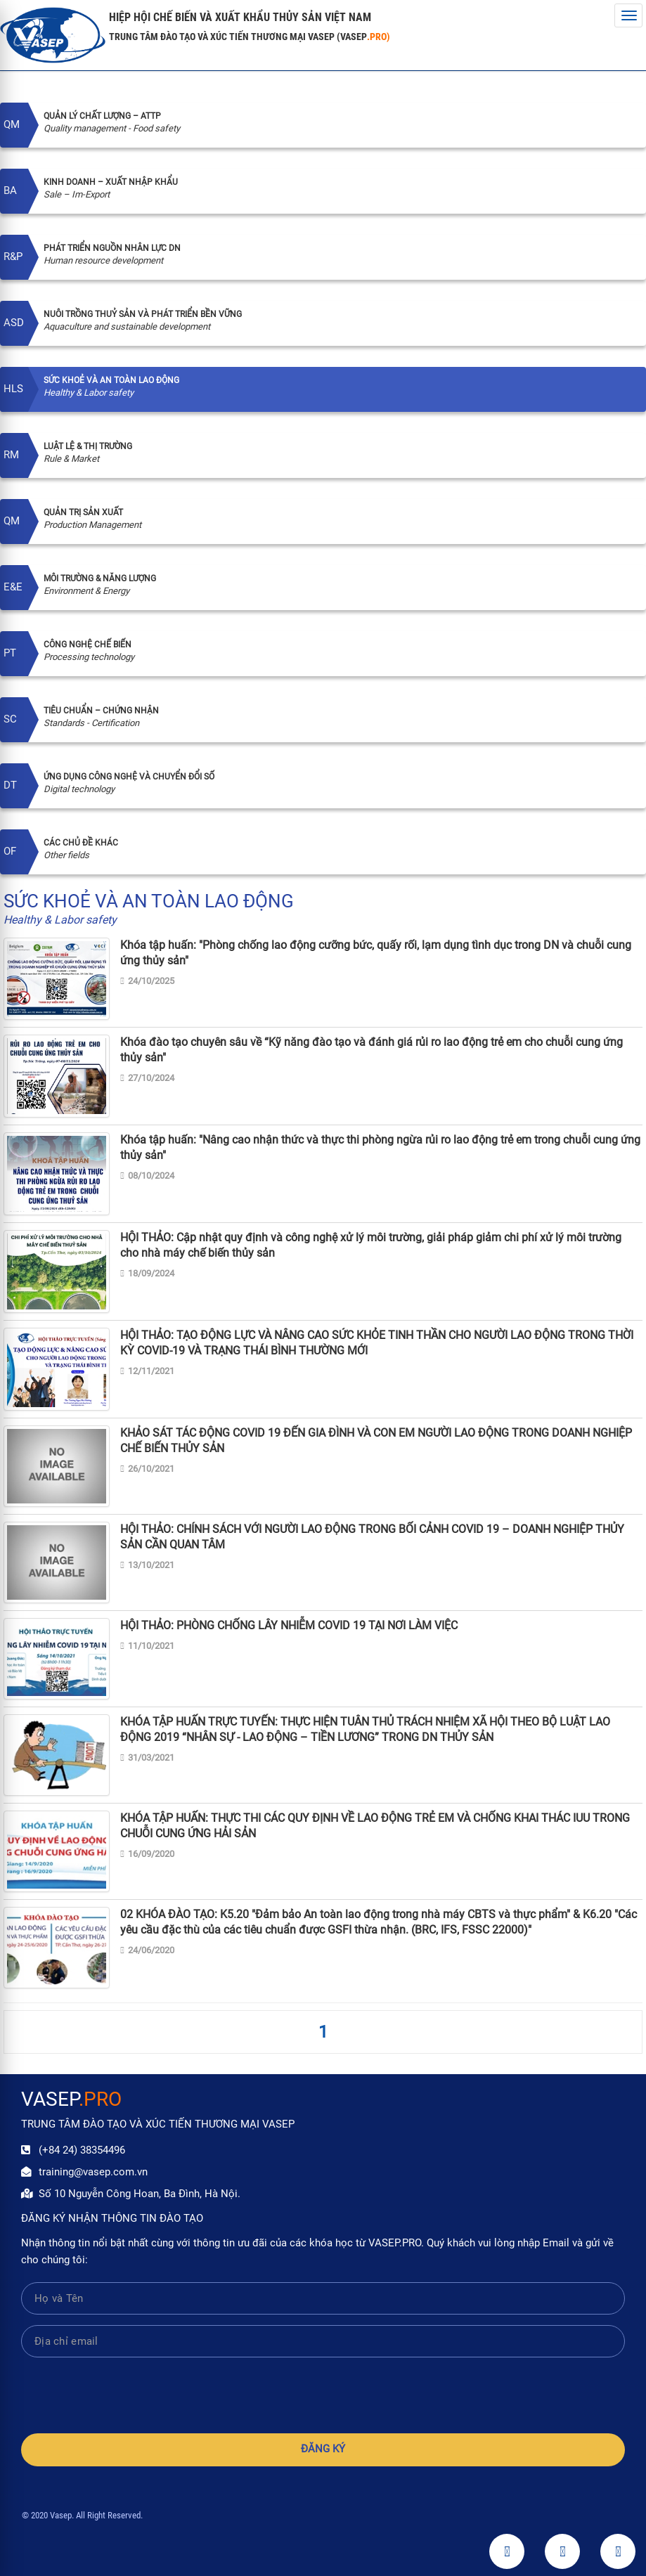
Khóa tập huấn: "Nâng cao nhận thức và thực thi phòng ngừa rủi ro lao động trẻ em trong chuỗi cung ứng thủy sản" (380, 1147)
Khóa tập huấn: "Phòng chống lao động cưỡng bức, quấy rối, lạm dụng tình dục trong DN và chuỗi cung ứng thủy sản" (375, 952)
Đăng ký (323, 2449)
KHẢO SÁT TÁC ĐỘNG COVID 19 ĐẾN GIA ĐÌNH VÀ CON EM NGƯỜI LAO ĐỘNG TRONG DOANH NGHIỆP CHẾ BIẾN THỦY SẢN (376, 1440)
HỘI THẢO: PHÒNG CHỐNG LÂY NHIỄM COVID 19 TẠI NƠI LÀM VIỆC (289, 1625)
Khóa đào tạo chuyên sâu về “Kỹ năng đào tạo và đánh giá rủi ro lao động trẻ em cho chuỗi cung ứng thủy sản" (371, 1049)
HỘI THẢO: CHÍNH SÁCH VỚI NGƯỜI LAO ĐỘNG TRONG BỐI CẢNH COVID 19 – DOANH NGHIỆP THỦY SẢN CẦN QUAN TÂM (372, 1536)
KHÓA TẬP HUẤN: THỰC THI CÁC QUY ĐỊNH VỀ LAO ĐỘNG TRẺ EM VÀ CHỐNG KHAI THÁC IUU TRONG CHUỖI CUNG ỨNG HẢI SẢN (375, 1825)
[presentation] (323, 2395)
